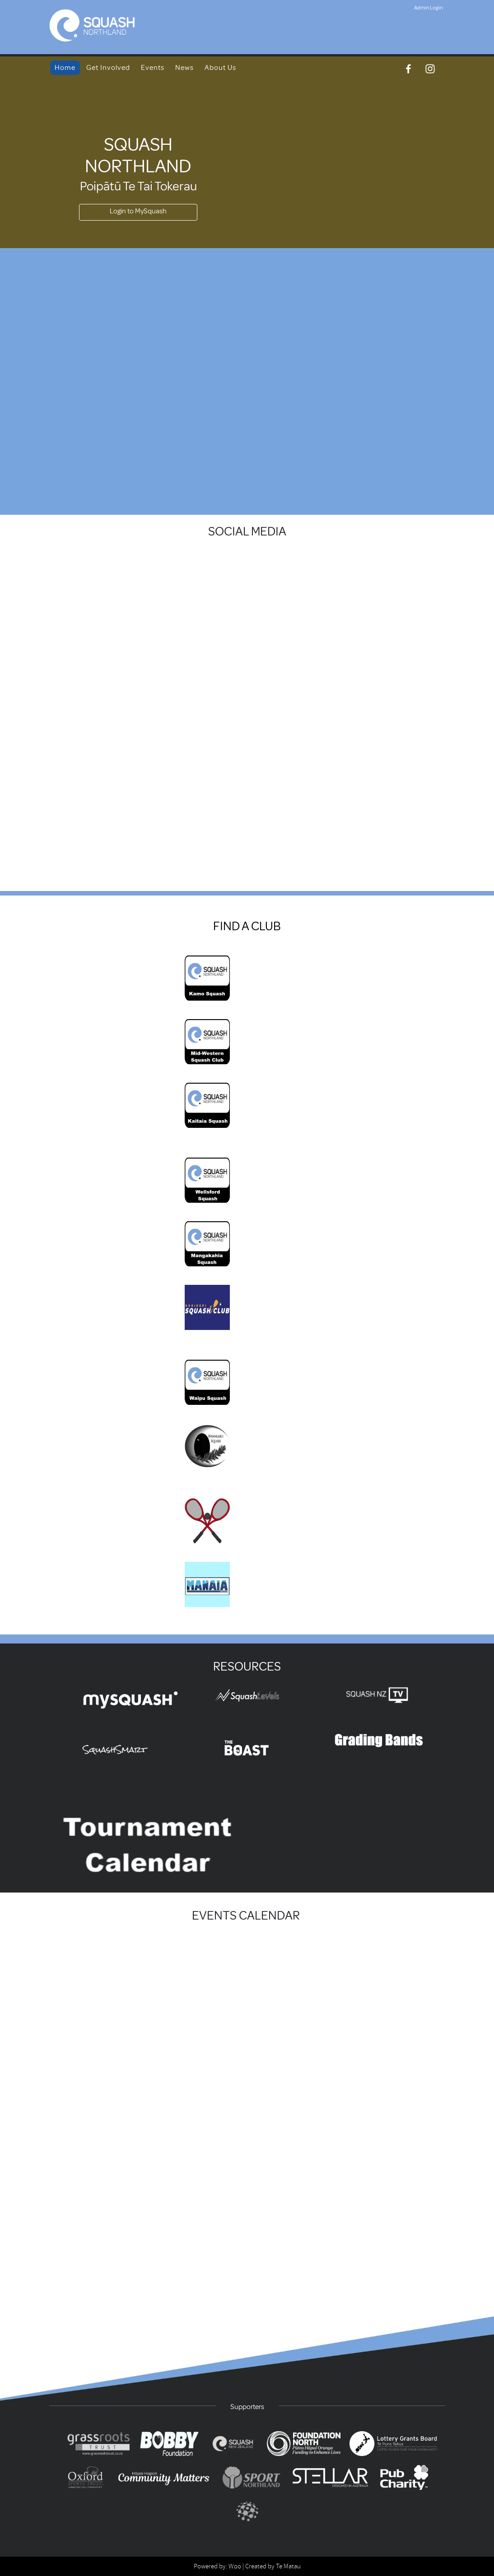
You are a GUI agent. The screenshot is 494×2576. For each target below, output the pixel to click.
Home (65, 67)
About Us (220, 67)
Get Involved (108, 67)
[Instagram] (430, 68)
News (184, 67)
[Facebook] (408, 68)
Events (152, 67)
